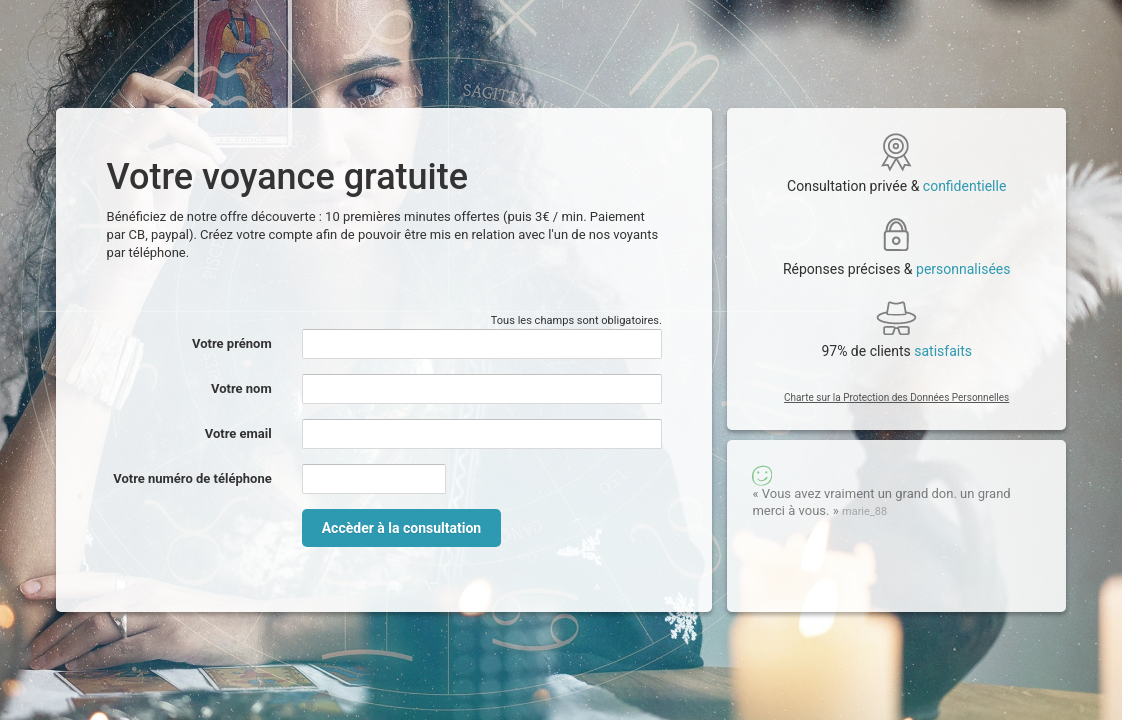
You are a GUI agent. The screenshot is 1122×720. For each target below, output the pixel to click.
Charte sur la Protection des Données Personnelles (896, 397)
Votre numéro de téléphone (192, 478)
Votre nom (241, 388)
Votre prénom (232, 343)
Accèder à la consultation (401, 528)
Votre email (238, 433)
